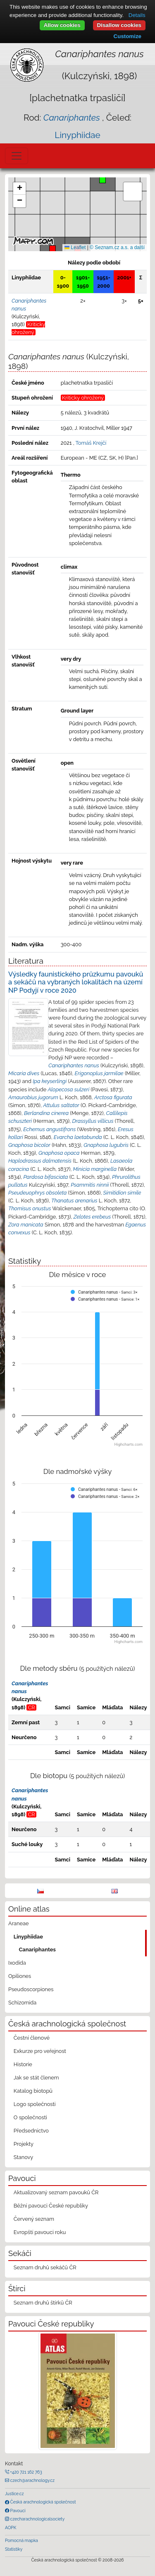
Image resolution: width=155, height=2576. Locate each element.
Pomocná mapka (21, 2540)
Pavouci (17, 2510)
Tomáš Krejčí (90, 443)
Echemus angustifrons (49, 1129)
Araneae (18, 1923)
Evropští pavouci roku (40, 2232)
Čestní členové (32, 2038)
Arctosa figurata (113, 1097)
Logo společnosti (35, 2104)
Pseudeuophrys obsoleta (37, 1193)
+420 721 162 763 (25, 2471)
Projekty (23, 2144)
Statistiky (13, 2549)
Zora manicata (25, 1224)
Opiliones (19, 1976)
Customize (127, 36)
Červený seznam (34, 2219)
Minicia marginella (95, 1169)
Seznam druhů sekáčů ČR (45, 2267)
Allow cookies (62, 25)
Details (137, 15)
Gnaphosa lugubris (106, 1145)
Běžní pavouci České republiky (51, 2206)
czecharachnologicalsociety (36, 2518)
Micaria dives (23, 1073)
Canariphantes (37, 1949)
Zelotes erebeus (92, 1217)
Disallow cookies (119, 25)
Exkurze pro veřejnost (40, 2051)
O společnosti (30, 2117)
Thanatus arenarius (74, 1200)
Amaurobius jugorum (33, 1097)
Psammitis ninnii (90, 1185)
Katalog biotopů (33, 2091)
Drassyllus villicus (92, 1121)
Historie (23, 2064)
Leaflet (75, 247)
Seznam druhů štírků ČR (43, 2303)
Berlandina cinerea (46, 1113)
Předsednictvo (31, 2131)
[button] (52, 248)
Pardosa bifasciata (45, 1177)
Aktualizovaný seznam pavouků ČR (56, 2192)
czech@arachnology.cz (32, 2480)
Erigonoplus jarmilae (99, 1073)
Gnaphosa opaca (58, 1153)
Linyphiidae (77, 135)
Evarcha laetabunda (78, 1137)
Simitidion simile (122, 1193)
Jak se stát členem (36, 2077)
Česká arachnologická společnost (42, 2501)
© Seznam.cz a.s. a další (117, 247)
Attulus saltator (61, 1105)
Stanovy (23, 2157)
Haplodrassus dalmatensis (40, 1161)
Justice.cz (14, 2493)
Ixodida (17, 1963)
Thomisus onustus (29, 1208)
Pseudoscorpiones (30, 1989)
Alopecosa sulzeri (68, 1089)
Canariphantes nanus (73, 1065)
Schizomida (22, 2002)
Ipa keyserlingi (50, 1081)
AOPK (10, 2527)
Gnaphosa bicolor (29, 1145)
